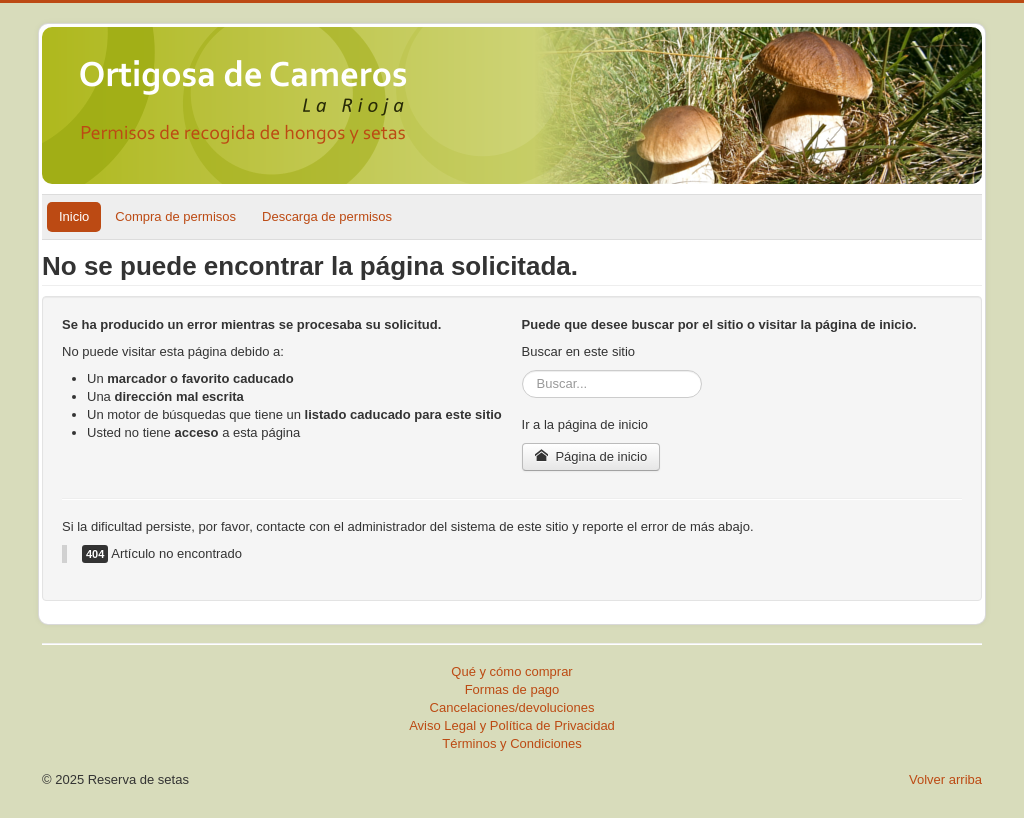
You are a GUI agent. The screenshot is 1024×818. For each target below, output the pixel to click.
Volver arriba (945, 779)
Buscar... (522, 370)
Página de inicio (591, 456)
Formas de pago (512, 689)
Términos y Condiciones (511, 743)
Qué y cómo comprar (511, 671)
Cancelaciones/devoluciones (512, 707)
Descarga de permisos (327, 216)
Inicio (74, 216)
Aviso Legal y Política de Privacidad (512, 725)
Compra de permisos (175, 216)
